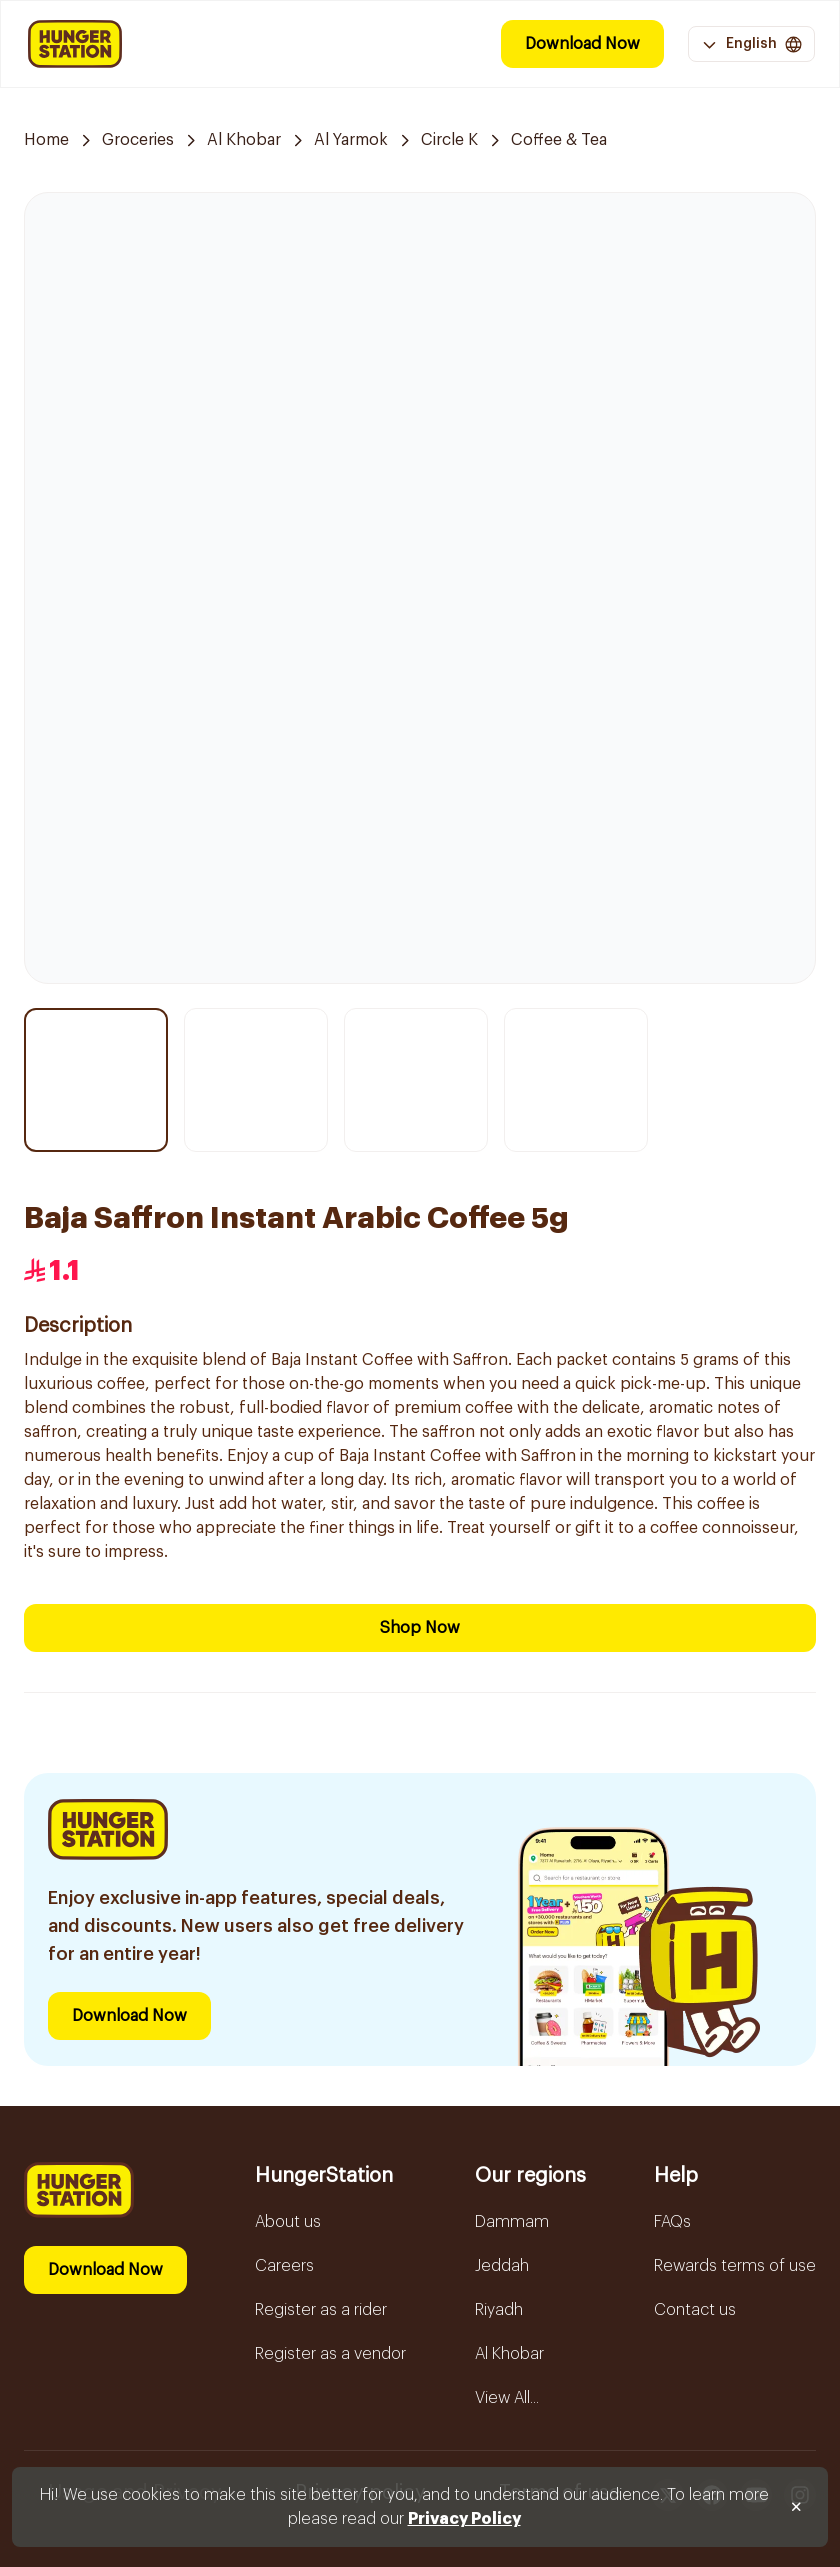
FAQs (672, 2222)
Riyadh (499, 2310)
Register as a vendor (330, 2354)
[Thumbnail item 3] (416, 1080)
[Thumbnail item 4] (576, 1080)
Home (46, 140)
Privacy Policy (464, 2519)
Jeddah (502, 2266)
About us (288, 2222)
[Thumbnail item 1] (96, 1080)
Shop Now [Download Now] (420, 1628)
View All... (507, 2398)
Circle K (449, 140)
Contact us (695, 2310)
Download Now (582, 44)
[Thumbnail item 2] (256, 1080)
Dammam (512, 2222)
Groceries (138, 140)
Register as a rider (321, 2310)
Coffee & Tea (559, 140)
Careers (284, 2266)
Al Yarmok (351, 140)
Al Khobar (244, 140)
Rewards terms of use (735, 2266)
